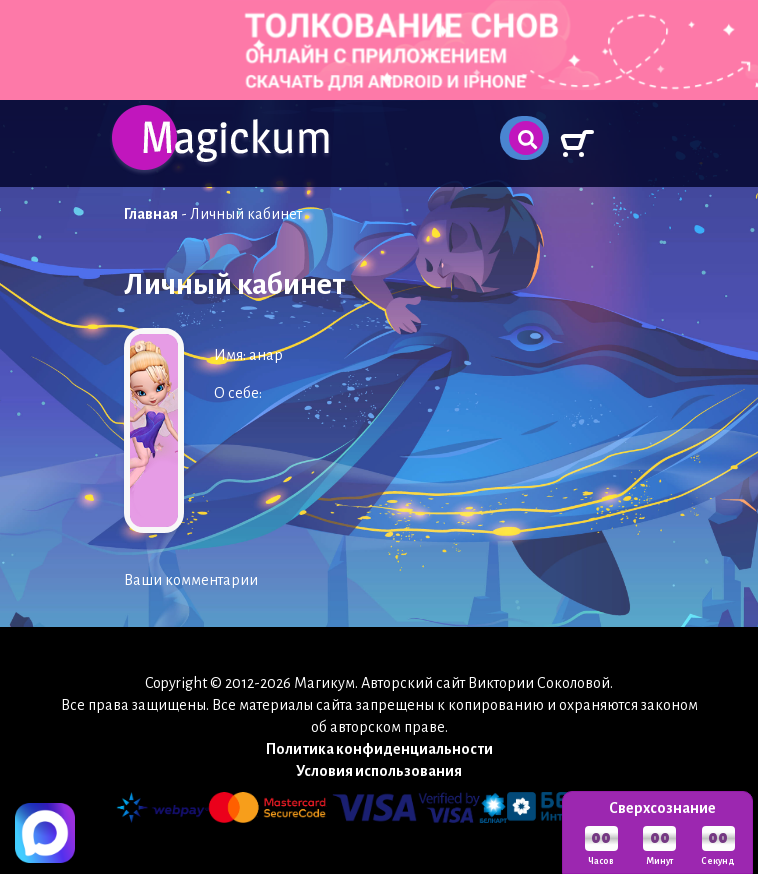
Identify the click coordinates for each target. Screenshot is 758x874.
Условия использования (379, 771)
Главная (151, 214)
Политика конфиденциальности (379, 749)
